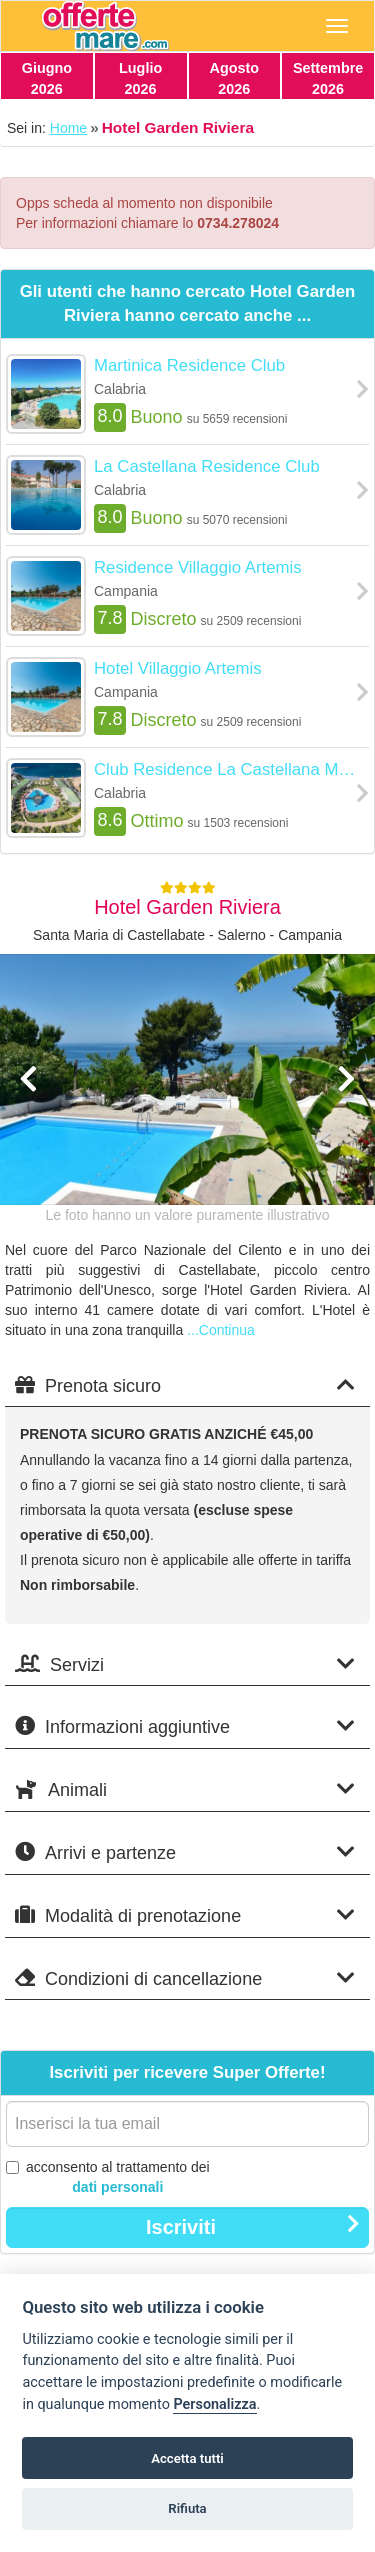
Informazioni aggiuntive (185, 1726)
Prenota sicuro (185, 1385)
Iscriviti (253, 2226)
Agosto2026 (235, 78)
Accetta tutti (187, 2458)
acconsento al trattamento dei (108, 2178)
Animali (185, 1789)
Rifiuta (187, 2508)
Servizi (185, 1664)
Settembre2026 (328, 78)
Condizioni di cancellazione (185, 1978)
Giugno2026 (47, 78)
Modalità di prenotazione (185, 1915)
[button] (28, 1132)
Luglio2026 (140, 78)
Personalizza (214, 2404)
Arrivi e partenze (185, 1852)
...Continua (221, 1330)
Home (68, 128)
